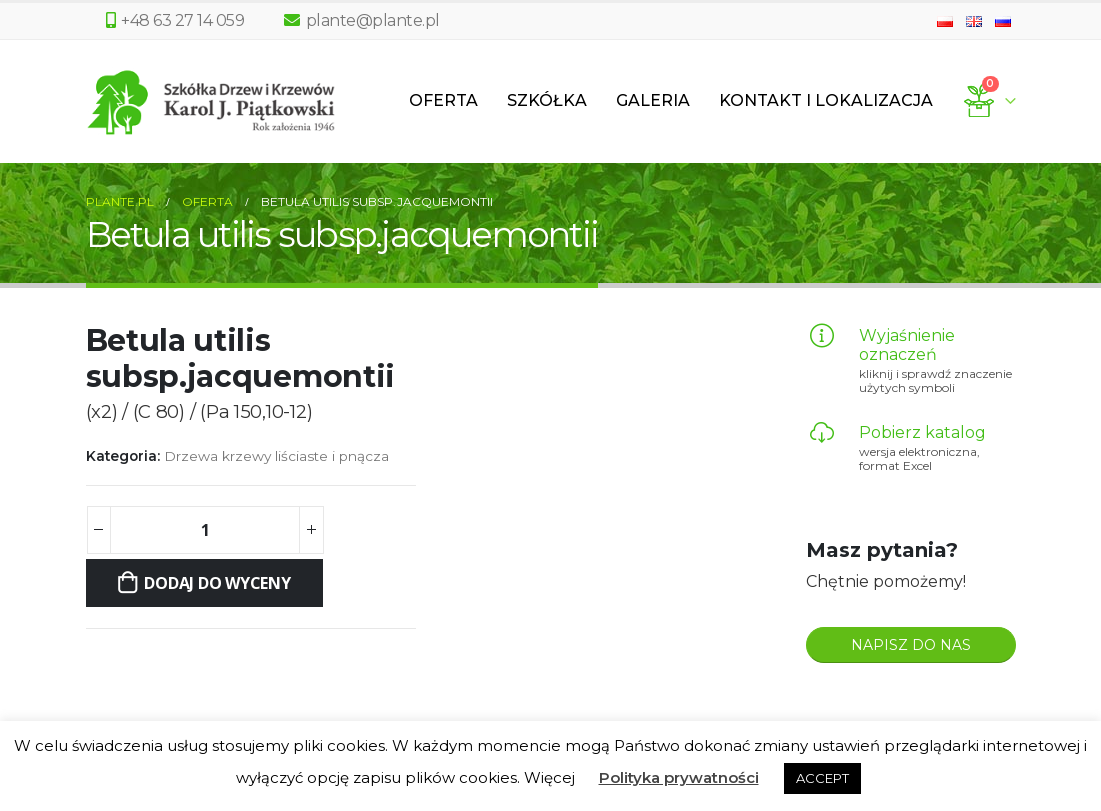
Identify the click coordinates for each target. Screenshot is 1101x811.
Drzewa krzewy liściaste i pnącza (276, 456)
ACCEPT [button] (822, 778)
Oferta (443, 100)
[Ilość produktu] (205, 530)
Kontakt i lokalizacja (826, 100)
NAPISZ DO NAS (911, 645)
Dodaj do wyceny (217, 583)
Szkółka (547, 100)
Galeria (653, 100)
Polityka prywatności (679, 777)
